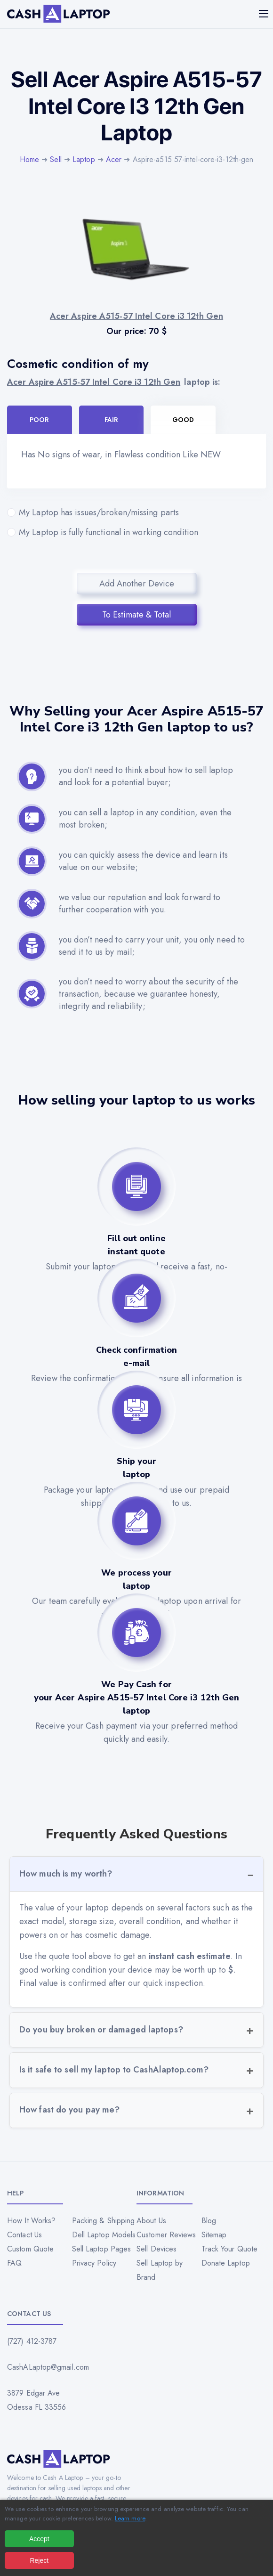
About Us (151, 2220)
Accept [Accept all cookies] (39, 2539)
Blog (208, 2220)
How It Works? (31, 2220)
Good (183, 419)
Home (29, 159)
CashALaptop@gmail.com (48, 2367)
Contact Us (24, 2234)
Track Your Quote (229, 2248)
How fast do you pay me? (69, 2110)
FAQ (14, 2263)
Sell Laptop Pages (101, 2248)
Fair (111, 419)
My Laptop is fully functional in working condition (136, 532)
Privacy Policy (94, 2263)
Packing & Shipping (103, 2220)
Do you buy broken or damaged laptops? (101, 2029)
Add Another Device (136, 583)
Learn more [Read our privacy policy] (130, 2518)
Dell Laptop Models (104, 2234)
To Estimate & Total (136, 615)
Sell (55, 159)
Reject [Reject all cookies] (39, 2560)
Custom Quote (30, 2248)
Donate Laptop (225, 2263)
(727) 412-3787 (31, 2341)
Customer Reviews (166, 2234)
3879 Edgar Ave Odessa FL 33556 (36, 2400)
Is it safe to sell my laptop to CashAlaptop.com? (114, 2070)
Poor (39, 419)
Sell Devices (156, 2248)
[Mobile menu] (264, 13)
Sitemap (214, 2234)
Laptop (83, 159)
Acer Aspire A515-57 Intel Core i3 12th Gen (93, 382)
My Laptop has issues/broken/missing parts (136, 512)
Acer (113, 159)
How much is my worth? (65, 1874)
